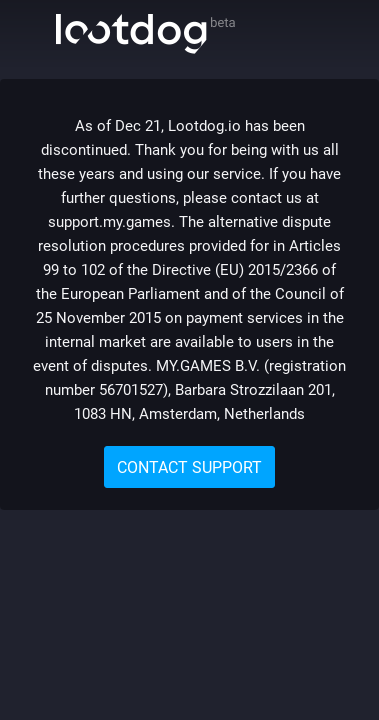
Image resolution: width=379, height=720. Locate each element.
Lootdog (145, 34)
